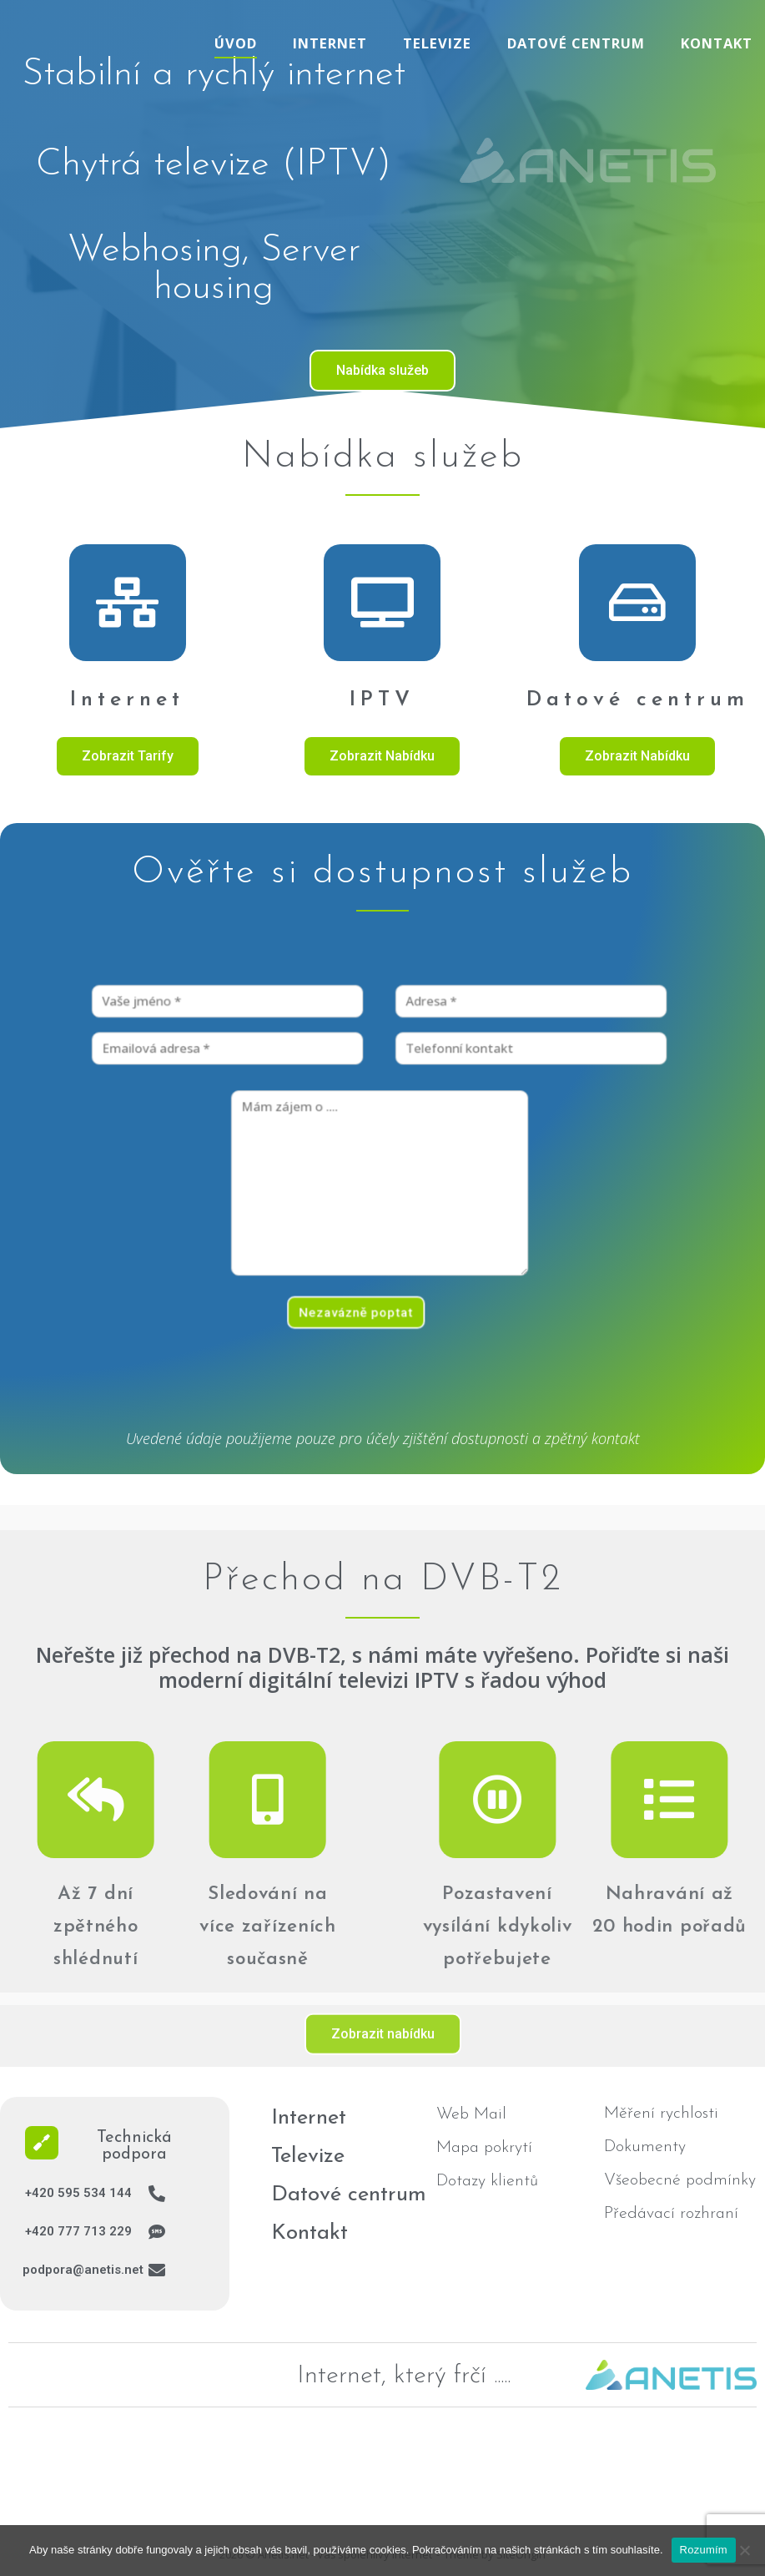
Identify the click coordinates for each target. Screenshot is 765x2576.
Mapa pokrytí (484, 2147)
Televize (437, 43)
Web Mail (471, 2114)
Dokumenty (645, 2147)
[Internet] (127, 602)
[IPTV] (382, 602)
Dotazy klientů (487, 2181)
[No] (744, 2550)
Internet (330, 43)
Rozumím (703, 2549)
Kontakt (716, 43)
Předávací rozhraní (671, 2213)
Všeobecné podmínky (680, 2180)
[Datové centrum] (637, 603)
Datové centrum (576, 43)
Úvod (235, 43)
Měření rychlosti (661, 2113)
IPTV (382, 699)
